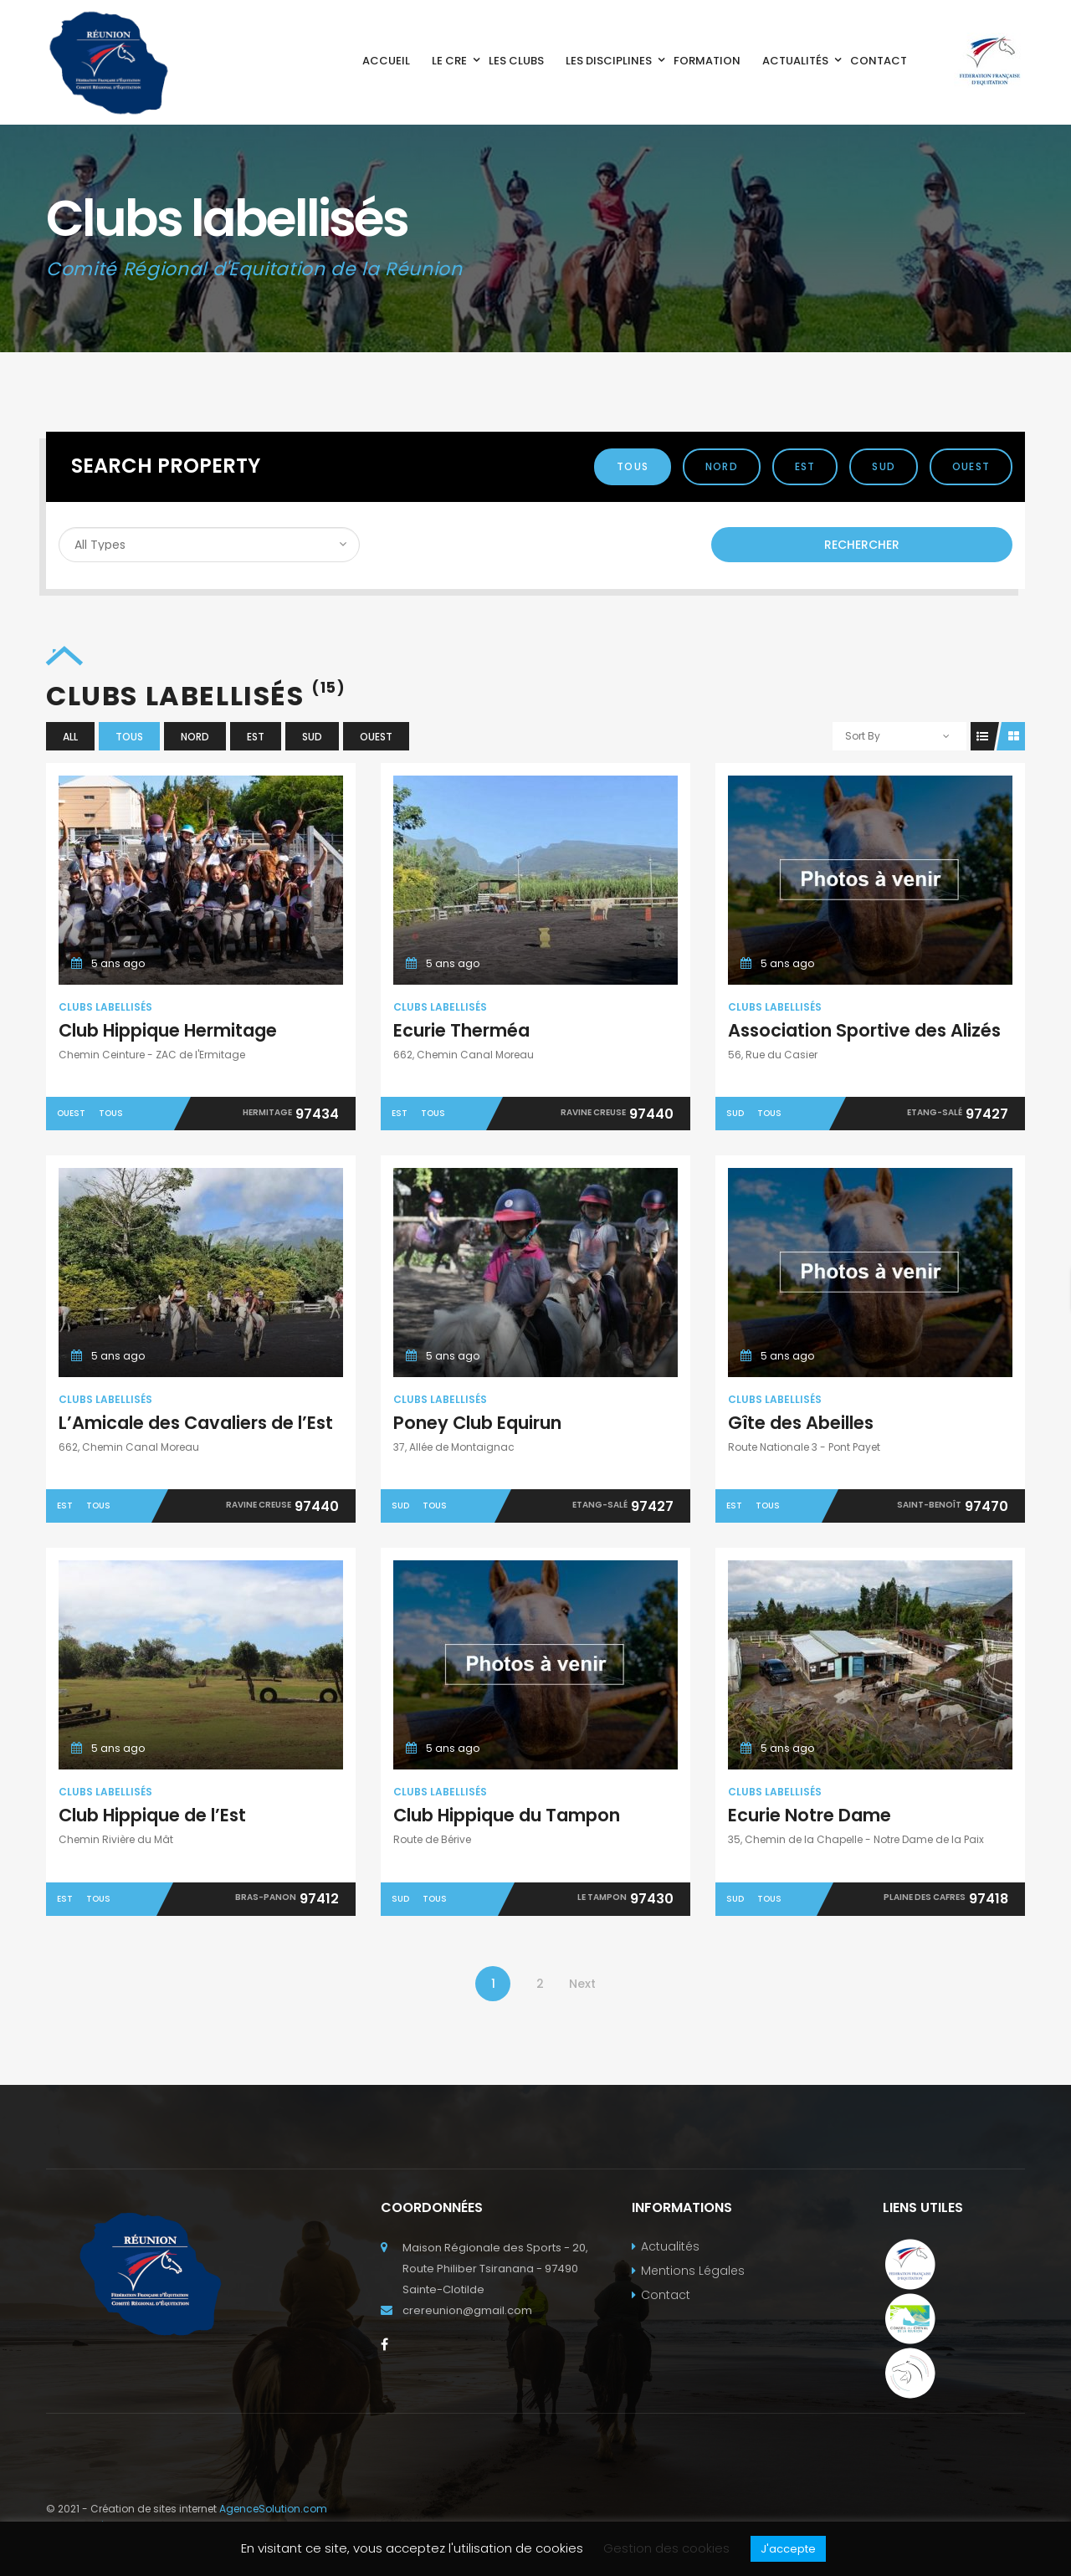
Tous (632, 466)
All (70, 737)
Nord (721, 466)
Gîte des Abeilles (801, 1423)
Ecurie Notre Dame (809, 1815)
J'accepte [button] (788, 2549)
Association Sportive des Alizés (864, 1030)
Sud (883, 466)
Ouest (971, 466)
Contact (665, 2295)
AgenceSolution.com (273, 2509)
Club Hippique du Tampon (506, 1815)
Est (805, 466)
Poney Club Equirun (477, 1423)
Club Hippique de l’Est (152, 1815)
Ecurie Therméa (461, 1030)
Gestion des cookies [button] (666, 2548)
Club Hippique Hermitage (168, 1030)
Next (582, 1983)
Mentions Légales (693, 2270)
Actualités (670, 2246)
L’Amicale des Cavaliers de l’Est (196, 1423)
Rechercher (861, 544)
